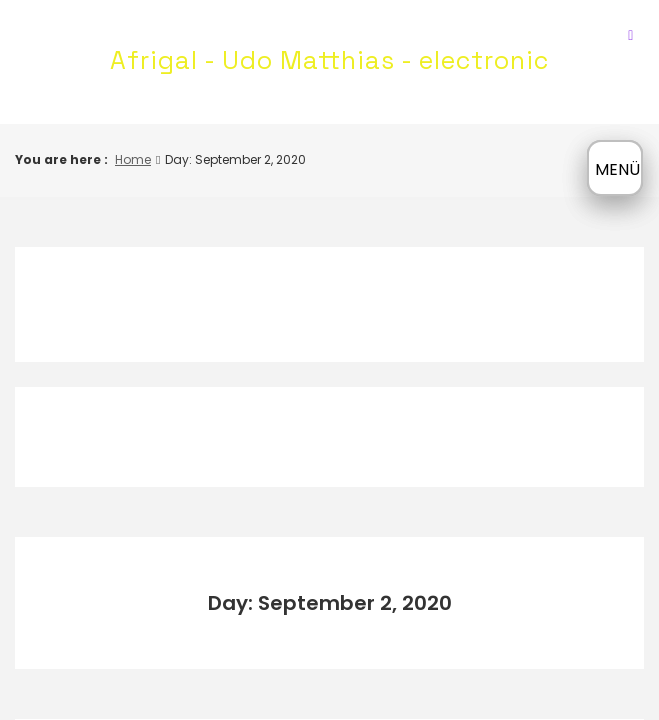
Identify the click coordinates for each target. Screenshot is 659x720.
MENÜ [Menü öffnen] (617, 169)
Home (133, 159)
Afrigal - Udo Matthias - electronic (329, 60)
